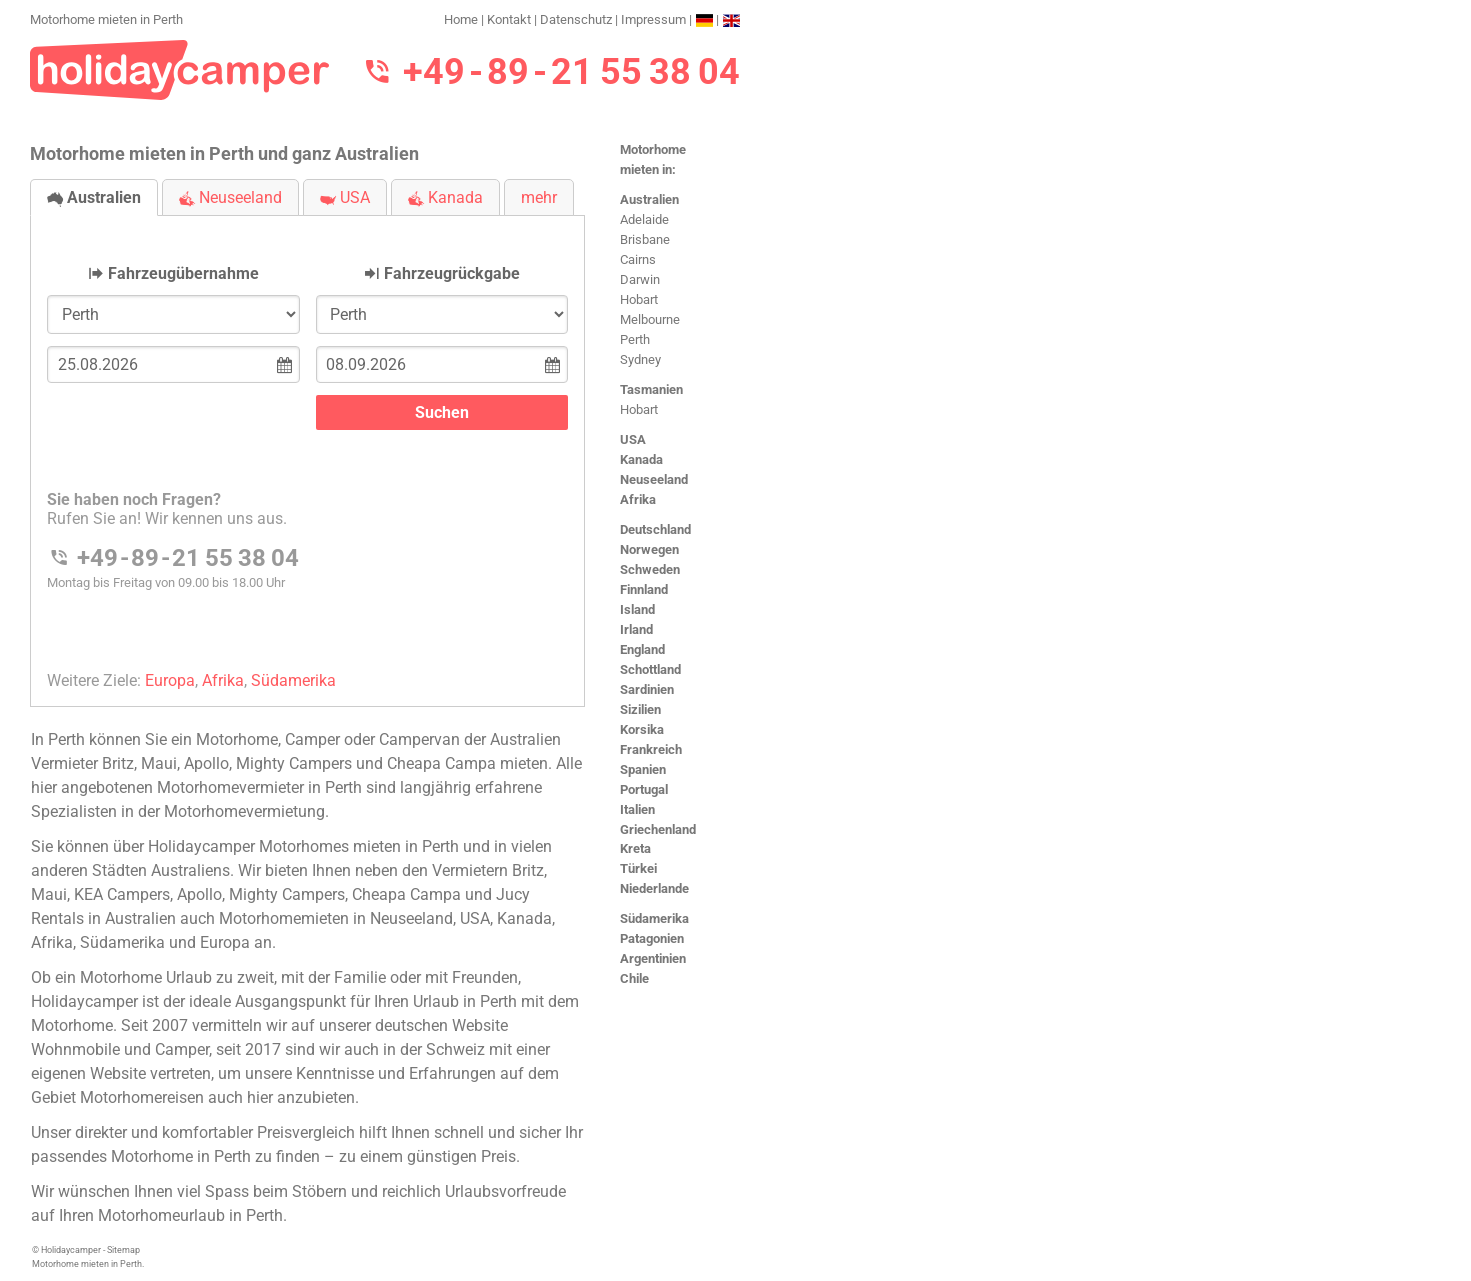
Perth (635, 339)
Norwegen (649, 549)
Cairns (638, 259)
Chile (634, 978)
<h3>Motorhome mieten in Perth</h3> (307, 444)
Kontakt (509, 19)
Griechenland (658, 829)
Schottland (650, 669)
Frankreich (651, 749)
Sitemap (123, 1250)
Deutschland (655, 529)
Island (637, 609)
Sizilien (640, 709)
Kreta (635, 848)
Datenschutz (576, 19)
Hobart (639, 299)
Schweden (650, 569)
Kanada (641, 459)
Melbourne (650, 319)
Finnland (644, 589)
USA (633, 439)
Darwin (640, 279)
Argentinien (653, 958)
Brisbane (645, 239)
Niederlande (654, 888)
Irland (636, 629)
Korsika (642, 729)
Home (461, 19)
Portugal (644, 789)
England (642, 649)
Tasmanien (651, 389)
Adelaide (644, 219)
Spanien (643, 769)
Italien (637, 809)
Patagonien (652, 938)
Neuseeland (654, 479)
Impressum (653, 19)
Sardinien (647, 689)
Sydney (640, 359)
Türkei (638, 868)
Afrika (638, 499)
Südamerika (654, 918)
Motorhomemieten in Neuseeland (336, 918)
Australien (649, 199)
